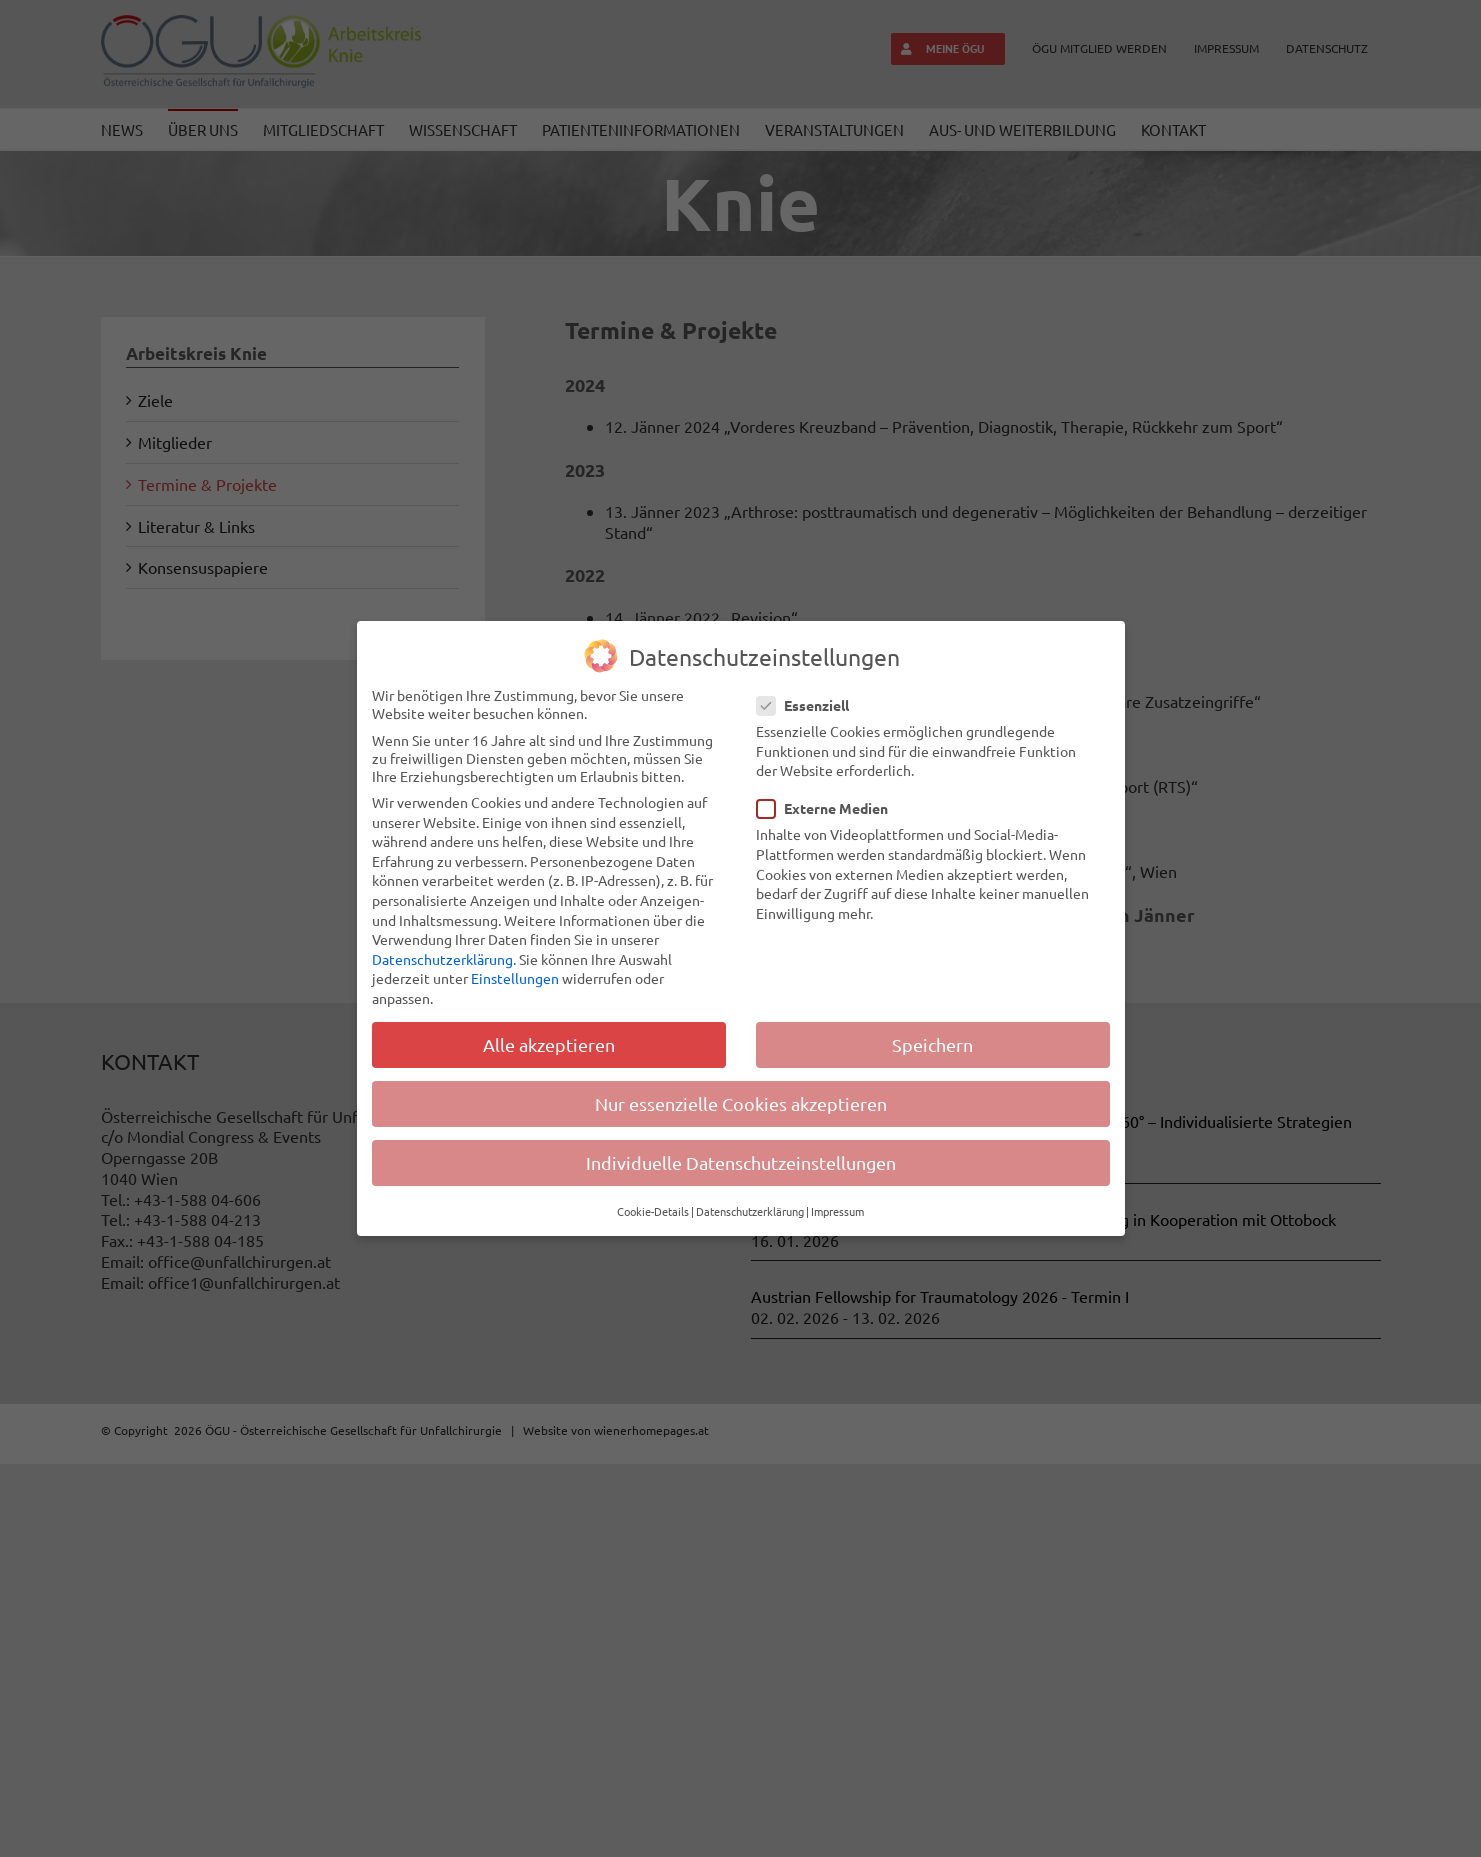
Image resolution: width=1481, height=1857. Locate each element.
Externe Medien (830, 808)
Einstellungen (515, 978)
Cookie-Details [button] (653, 1211)
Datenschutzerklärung (442, 959)
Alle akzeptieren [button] (549, 1044)
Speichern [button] (932, 1044)
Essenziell (811, 705)
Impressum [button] (837, 1211)
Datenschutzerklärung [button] (750, 1211)
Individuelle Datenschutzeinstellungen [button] (741, 1162)
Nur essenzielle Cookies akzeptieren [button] (741, 1103)
